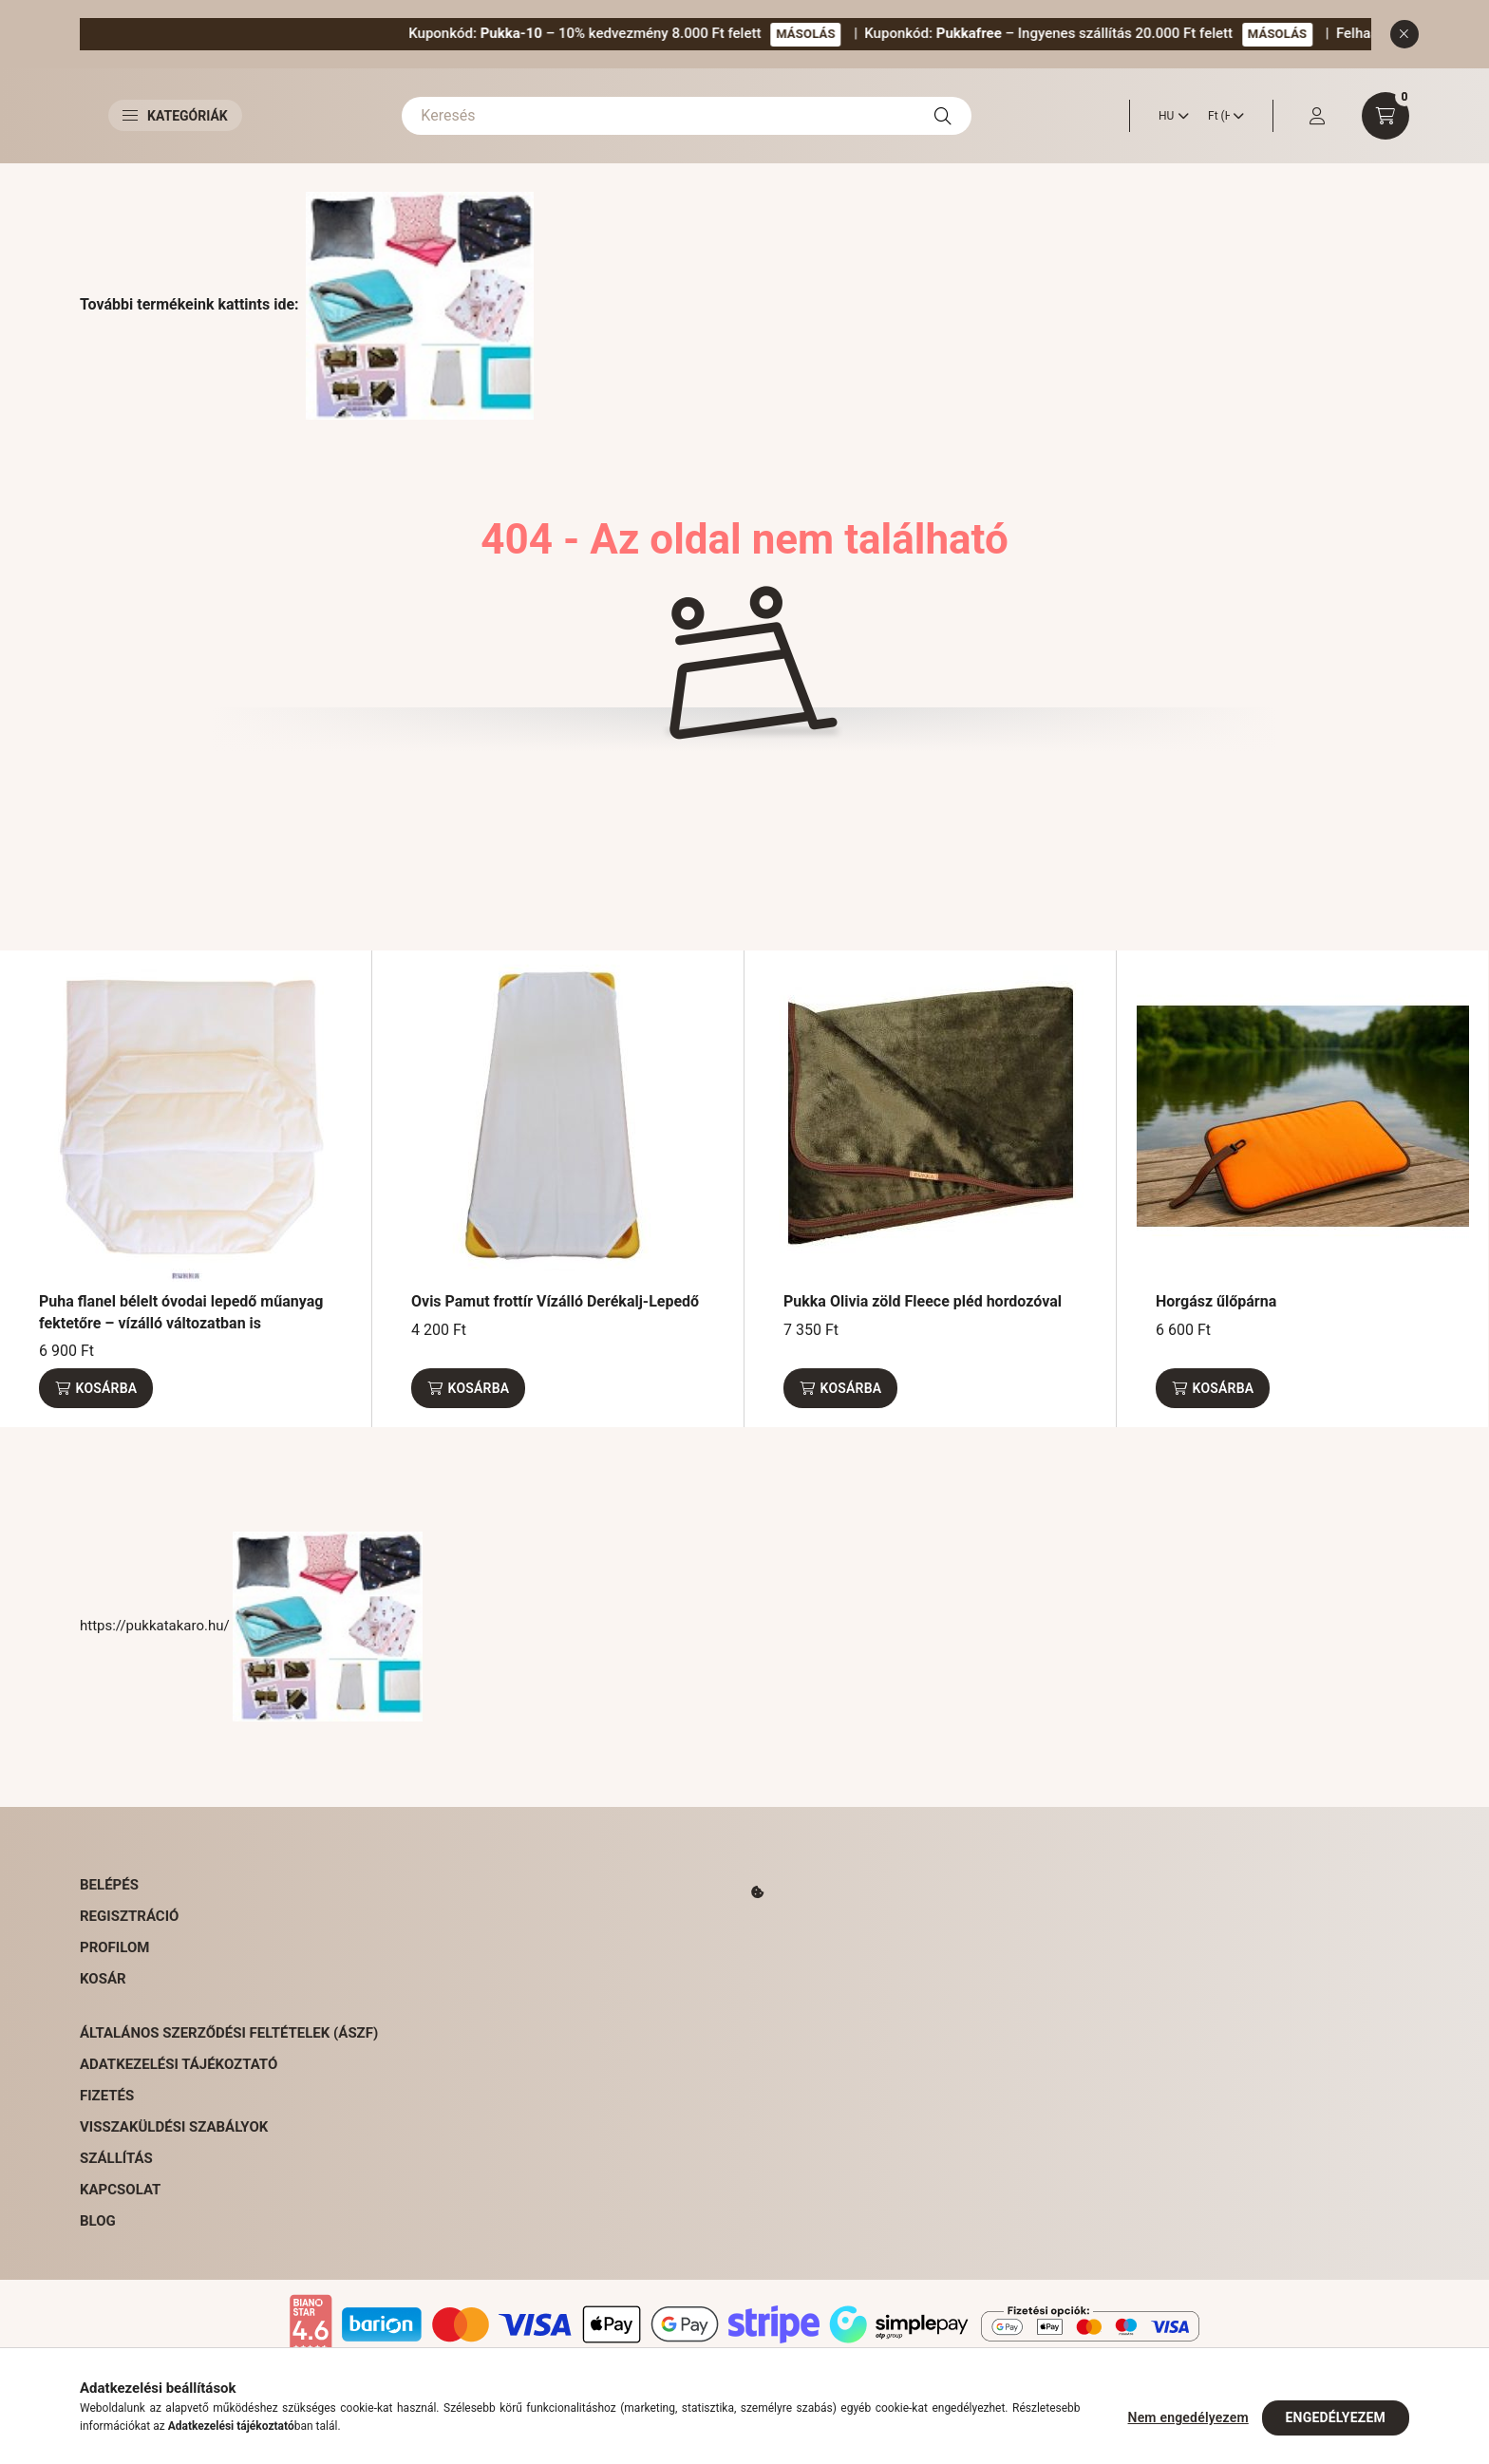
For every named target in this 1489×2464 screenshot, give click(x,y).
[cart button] (1385, 116)
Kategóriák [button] (175, 115)
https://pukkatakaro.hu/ (251, 1625)
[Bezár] (1404, 34)
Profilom (114, 1947)
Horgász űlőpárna (1216, 1301)
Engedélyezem (1335, 2417)
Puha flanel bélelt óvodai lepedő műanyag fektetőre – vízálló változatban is (181, 1311)
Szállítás (116, 2158)
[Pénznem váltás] (1221, 116)
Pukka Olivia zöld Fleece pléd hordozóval (922, 1301)
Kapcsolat (120, 2189)
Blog (98, 2220)
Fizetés (107, 2095)
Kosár (103, 1978)
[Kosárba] (96, 1388)
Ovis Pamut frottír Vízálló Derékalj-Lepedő (555, 1301)
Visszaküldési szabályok (174, 2126)
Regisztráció (129, 1916)
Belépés (109, 1884)
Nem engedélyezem (1188, 2417)
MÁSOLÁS (909, 34)
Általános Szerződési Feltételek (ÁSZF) (229, 2032)
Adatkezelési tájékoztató (178, 2064)
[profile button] (1317, 116)
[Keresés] (686, 116)
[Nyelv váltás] (1169, 116)
